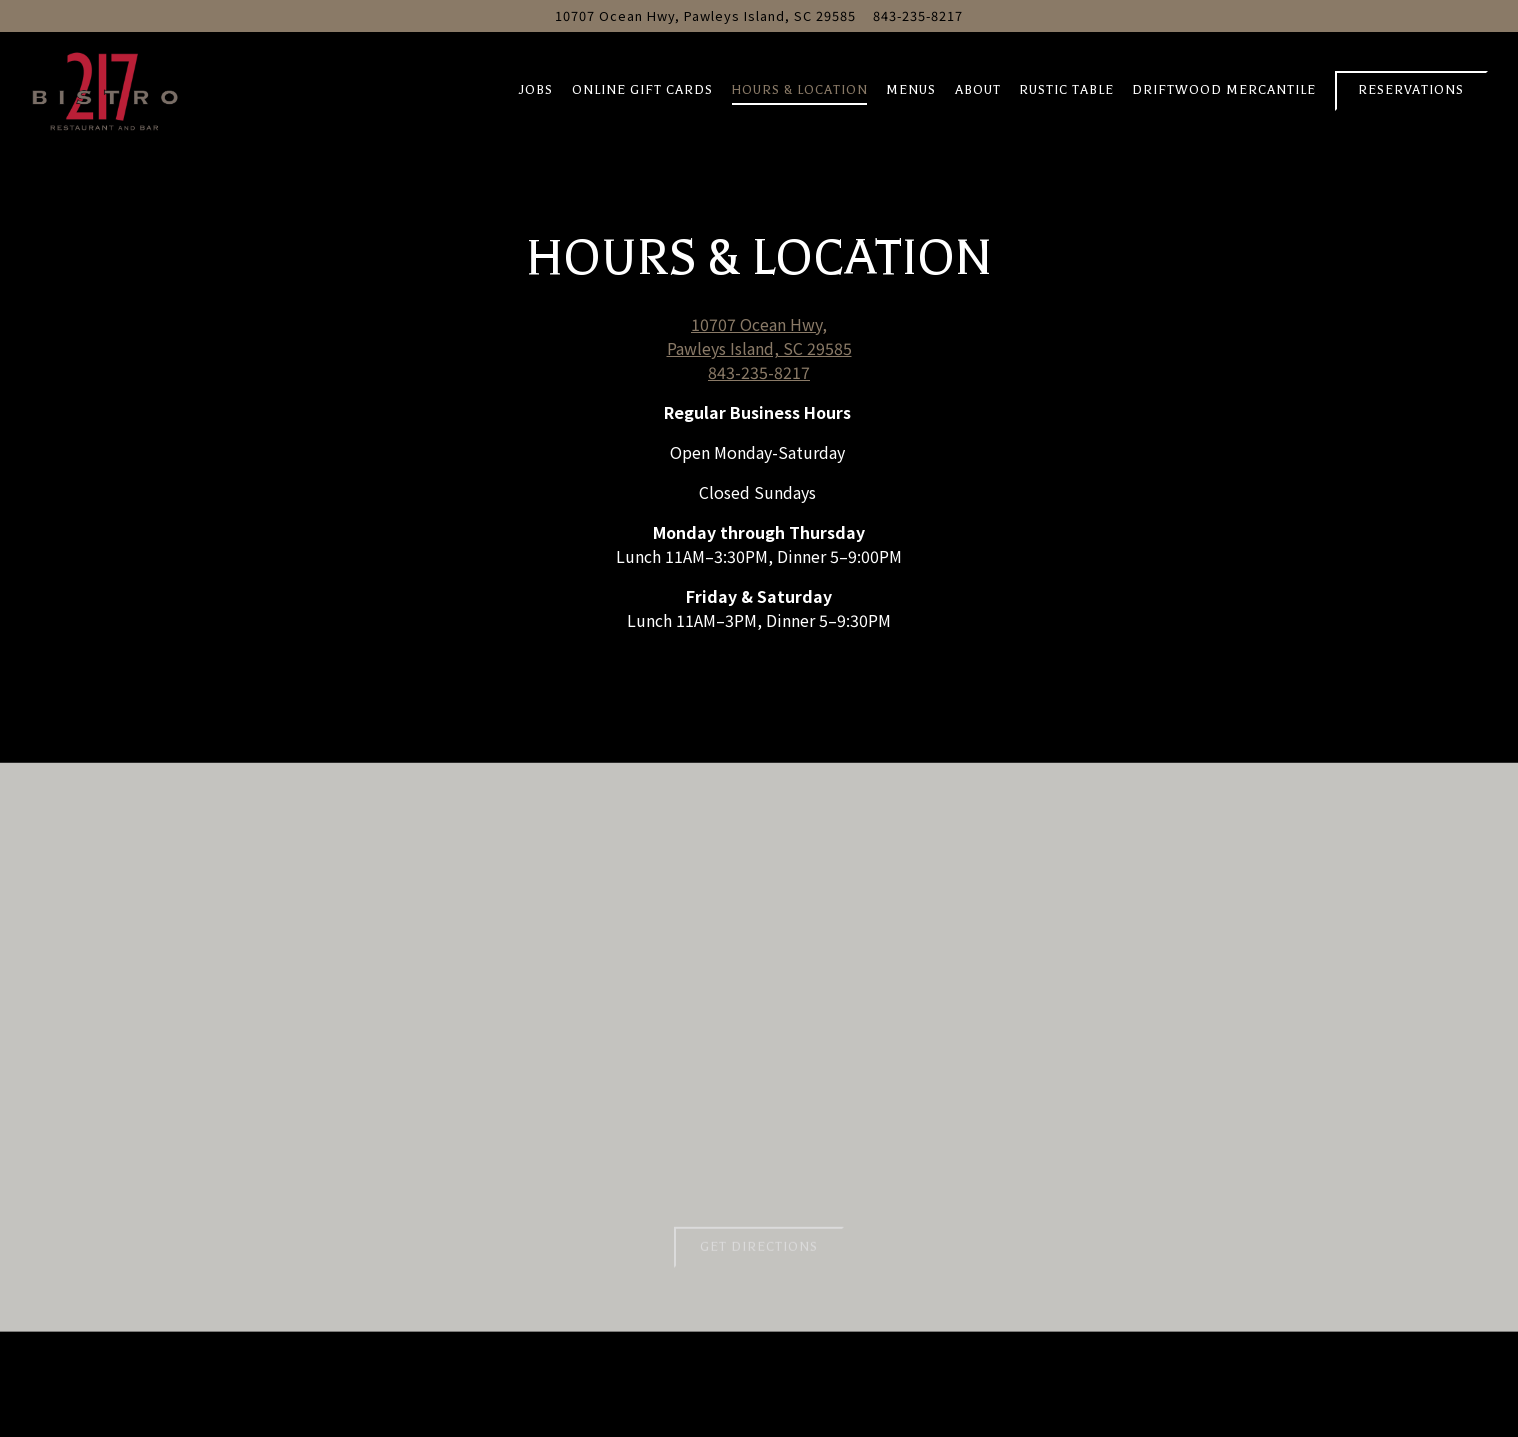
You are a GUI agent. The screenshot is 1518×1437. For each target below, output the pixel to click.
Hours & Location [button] (799, 90)
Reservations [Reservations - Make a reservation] (1411, 90)
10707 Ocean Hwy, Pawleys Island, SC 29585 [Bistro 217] (759, 336)
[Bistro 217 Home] (105, 88)
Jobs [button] (536, 90)
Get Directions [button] (759, 1251)
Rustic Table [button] (1066, 90)
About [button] (978, 90)
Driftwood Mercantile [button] (1224, 90)
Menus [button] (911, 90)
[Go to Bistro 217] (705, 15)
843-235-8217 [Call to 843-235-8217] (918, 15)
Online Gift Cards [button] (642, 90)
